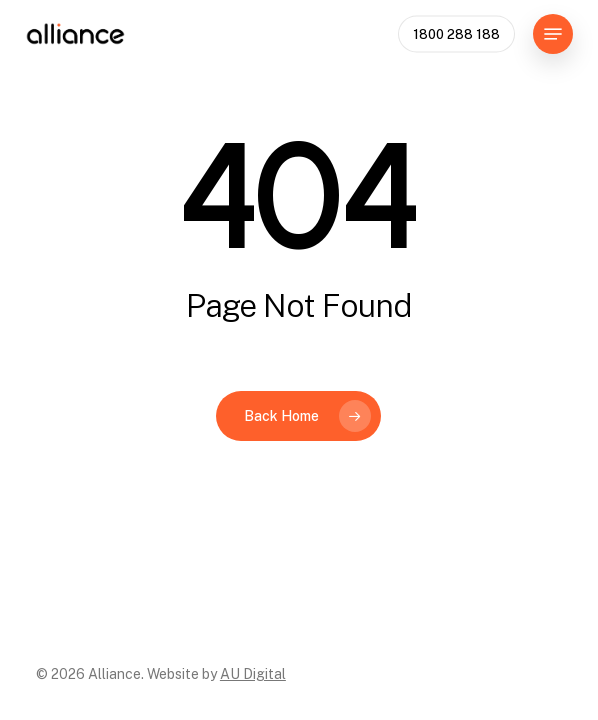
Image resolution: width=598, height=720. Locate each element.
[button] (553, 34)
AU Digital (253, 674)
